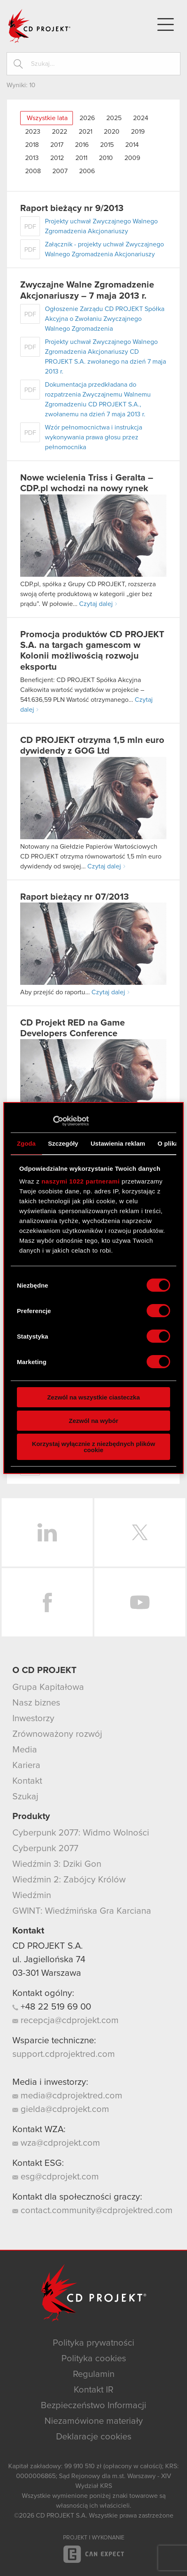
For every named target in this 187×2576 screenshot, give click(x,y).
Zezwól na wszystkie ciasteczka (93, 1397)
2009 (132, 158)
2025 (114, 118)
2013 (32, 158)
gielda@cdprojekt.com (60, 2109)
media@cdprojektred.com (67, 2095)
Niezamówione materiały (93, 2421)
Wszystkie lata (47, 118)
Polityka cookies (93, 2358)
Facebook (47, 1602)
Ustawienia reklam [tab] (118, 1143)
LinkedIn (47, 1532)
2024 (140, 118)
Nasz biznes (36, 1703)
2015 (107, 145)
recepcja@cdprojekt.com (65, 2020)
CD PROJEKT (39, 26)
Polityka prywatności (93, 2343)
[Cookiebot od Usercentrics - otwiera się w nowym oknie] (53, 1121)
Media (24, 1749)
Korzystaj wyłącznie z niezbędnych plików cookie (93, 1446)
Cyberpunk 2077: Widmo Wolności (80, 1833)
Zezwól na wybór (93, 1420)
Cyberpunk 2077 (45, 1848)
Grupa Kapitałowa (48, 1687)
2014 (132, 145)
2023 (32, 131)
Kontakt (27, 1781)
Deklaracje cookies (93, 2436)
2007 (60, 171)
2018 (32, 145)
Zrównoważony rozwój (57, 1734)
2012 (57, 158)
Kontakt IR (93, 2390)
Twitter (139, 1532)
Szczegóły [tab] (63, 1143)
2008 (33, 171)
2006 (87, 171)
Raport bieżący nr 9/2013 (72, 208)
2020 (111, 131)
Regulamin (94, 2374)
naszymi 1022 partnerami (81, 1181)
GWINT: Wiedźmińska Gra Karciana (81, 1911)
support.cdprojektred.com (63, 2054)
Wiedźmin (31, 1895)
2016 (82, 145)
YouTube (139, 1602)
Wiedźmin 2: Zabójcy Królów (69, 1879)
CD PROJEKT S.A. (47, 1946)
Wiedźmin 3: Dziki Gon (56, 1864)
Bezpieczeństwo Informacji (93, 2405)
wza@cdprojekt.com (56, 2143)
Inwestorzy (33, 1718)
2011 (81, 158)
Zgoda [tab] (26, 1143)
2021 (85, 131)
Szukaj (25, 1796)
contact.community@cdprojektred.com (92, 2210)
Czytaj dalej (96, 604)
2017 (56, 145)
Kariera (26, 1765)
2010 (106, 158)
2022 (59, 131)
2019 (138, 131)
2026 (87, 118)
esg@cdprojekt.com (55, 2176)
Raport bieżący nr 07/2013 (74, 897)
